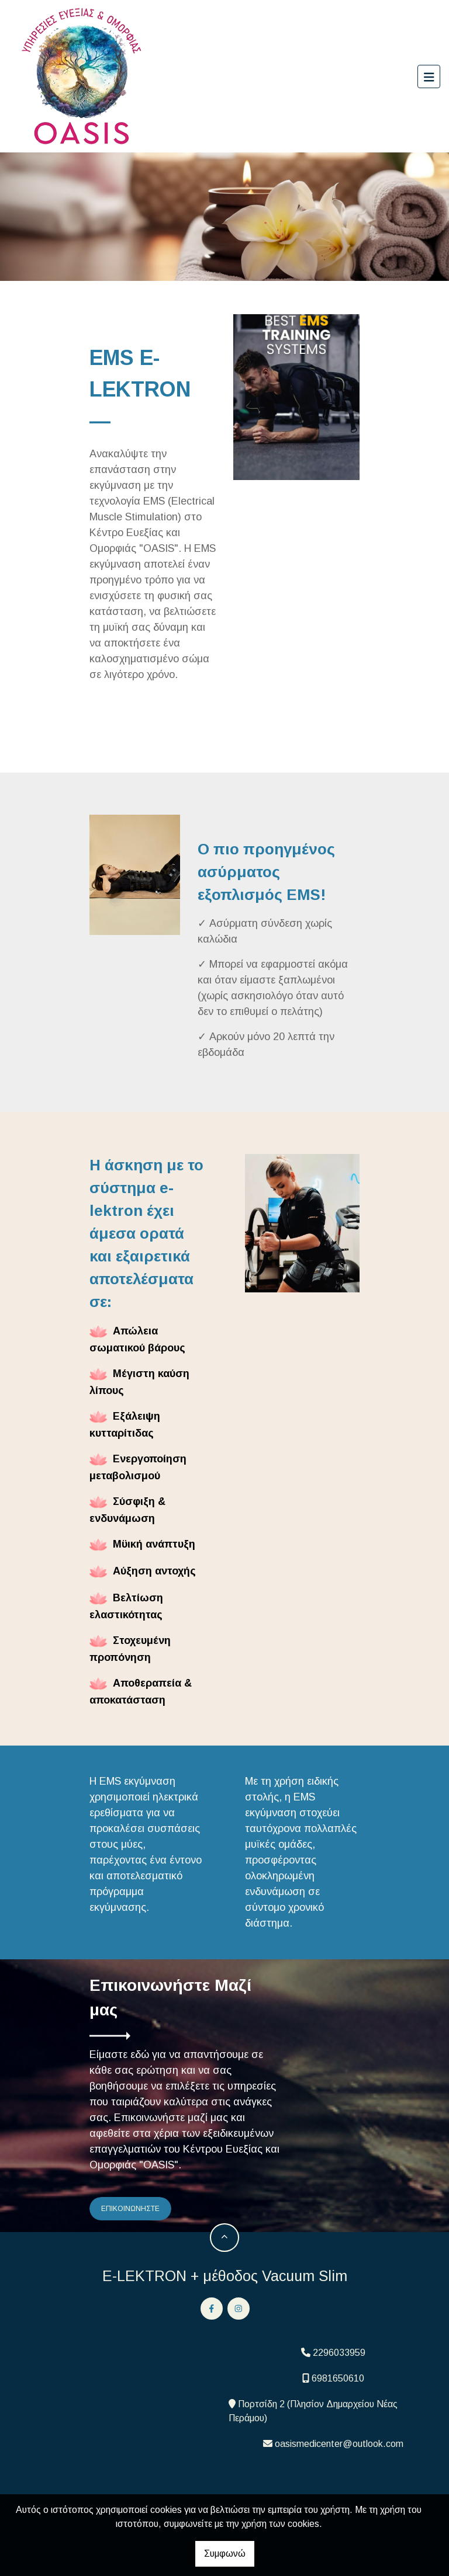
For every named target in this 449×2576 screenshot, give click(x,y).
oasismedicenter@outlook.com (339, 2444)
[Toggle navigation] (429, 76)
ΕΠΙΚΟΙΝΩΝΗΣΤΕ (130, 2209)
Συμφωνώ (225, 2553)
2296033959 (339, 2353)
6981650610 (338, 2378)
